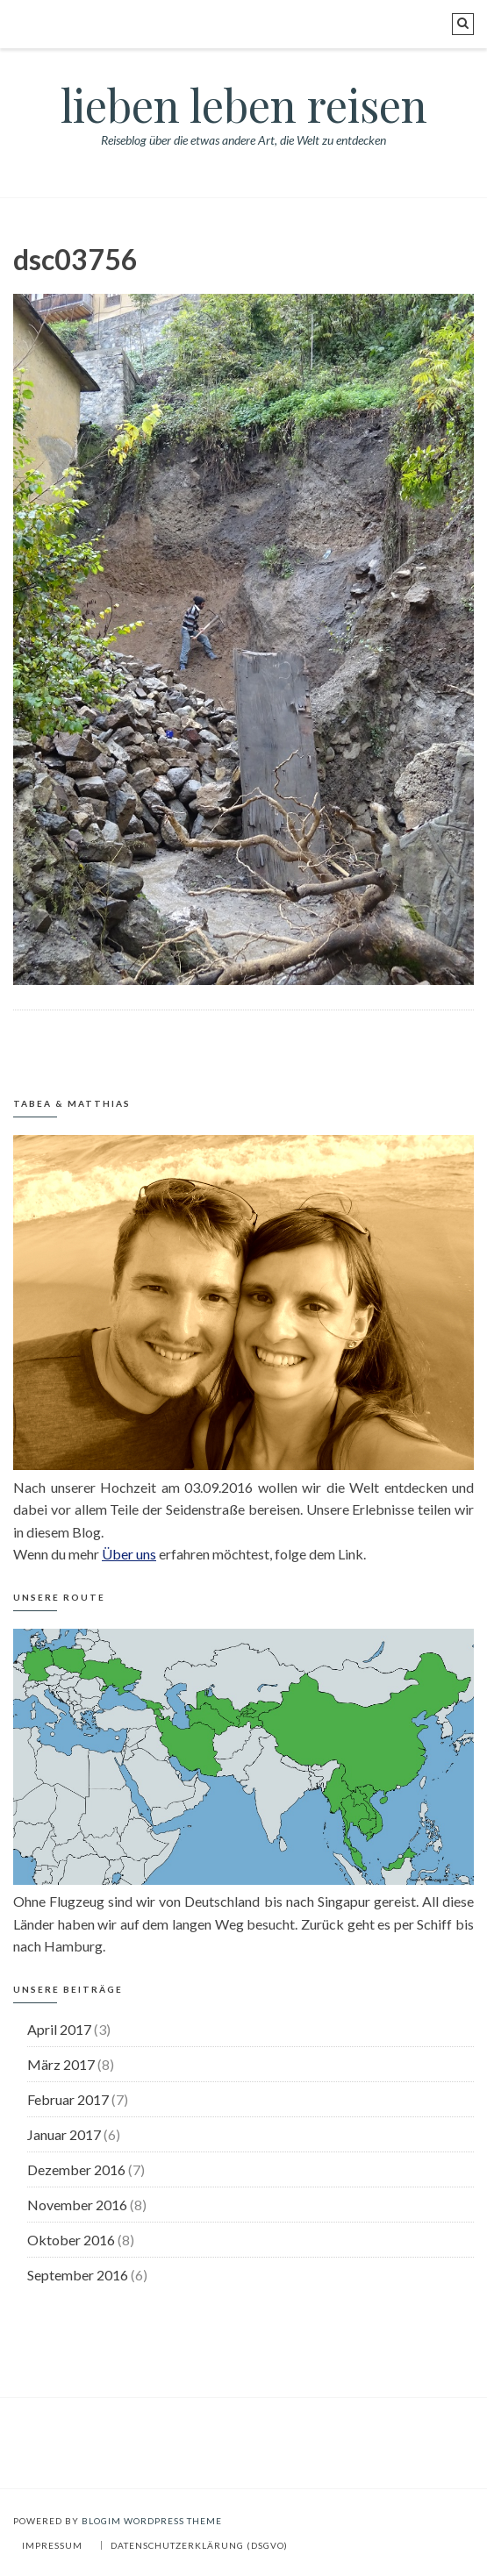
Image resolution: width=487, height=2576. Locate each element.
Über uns (129, 1553)
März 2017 (61, 2064)
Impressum (52, 2545)
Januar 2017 (64, 2134)
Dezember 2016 (76, 2169)
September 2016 (77, 2274)
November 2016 (77, 2204)
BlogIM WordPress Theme (152, 2520)
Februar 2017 (68, 2099)
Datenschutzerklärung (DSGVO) (199, 2545)
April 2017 (59, 2029)
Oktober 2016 (71, 2239)
